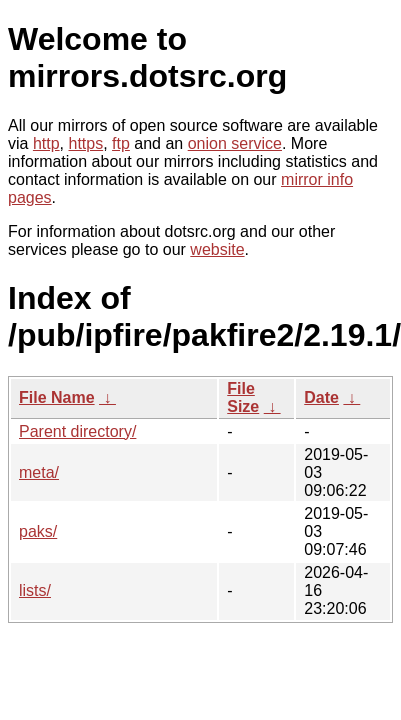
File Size (243, 397)
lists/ (35, 590)
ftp (121, 143)
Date (321, 397)
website (217, 249)
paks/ (38, 531)
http (46, 143)
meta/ (39, 472)
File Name (57, 397)
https (85, 143)
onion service (235, 143)
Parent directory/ (77, 431)
